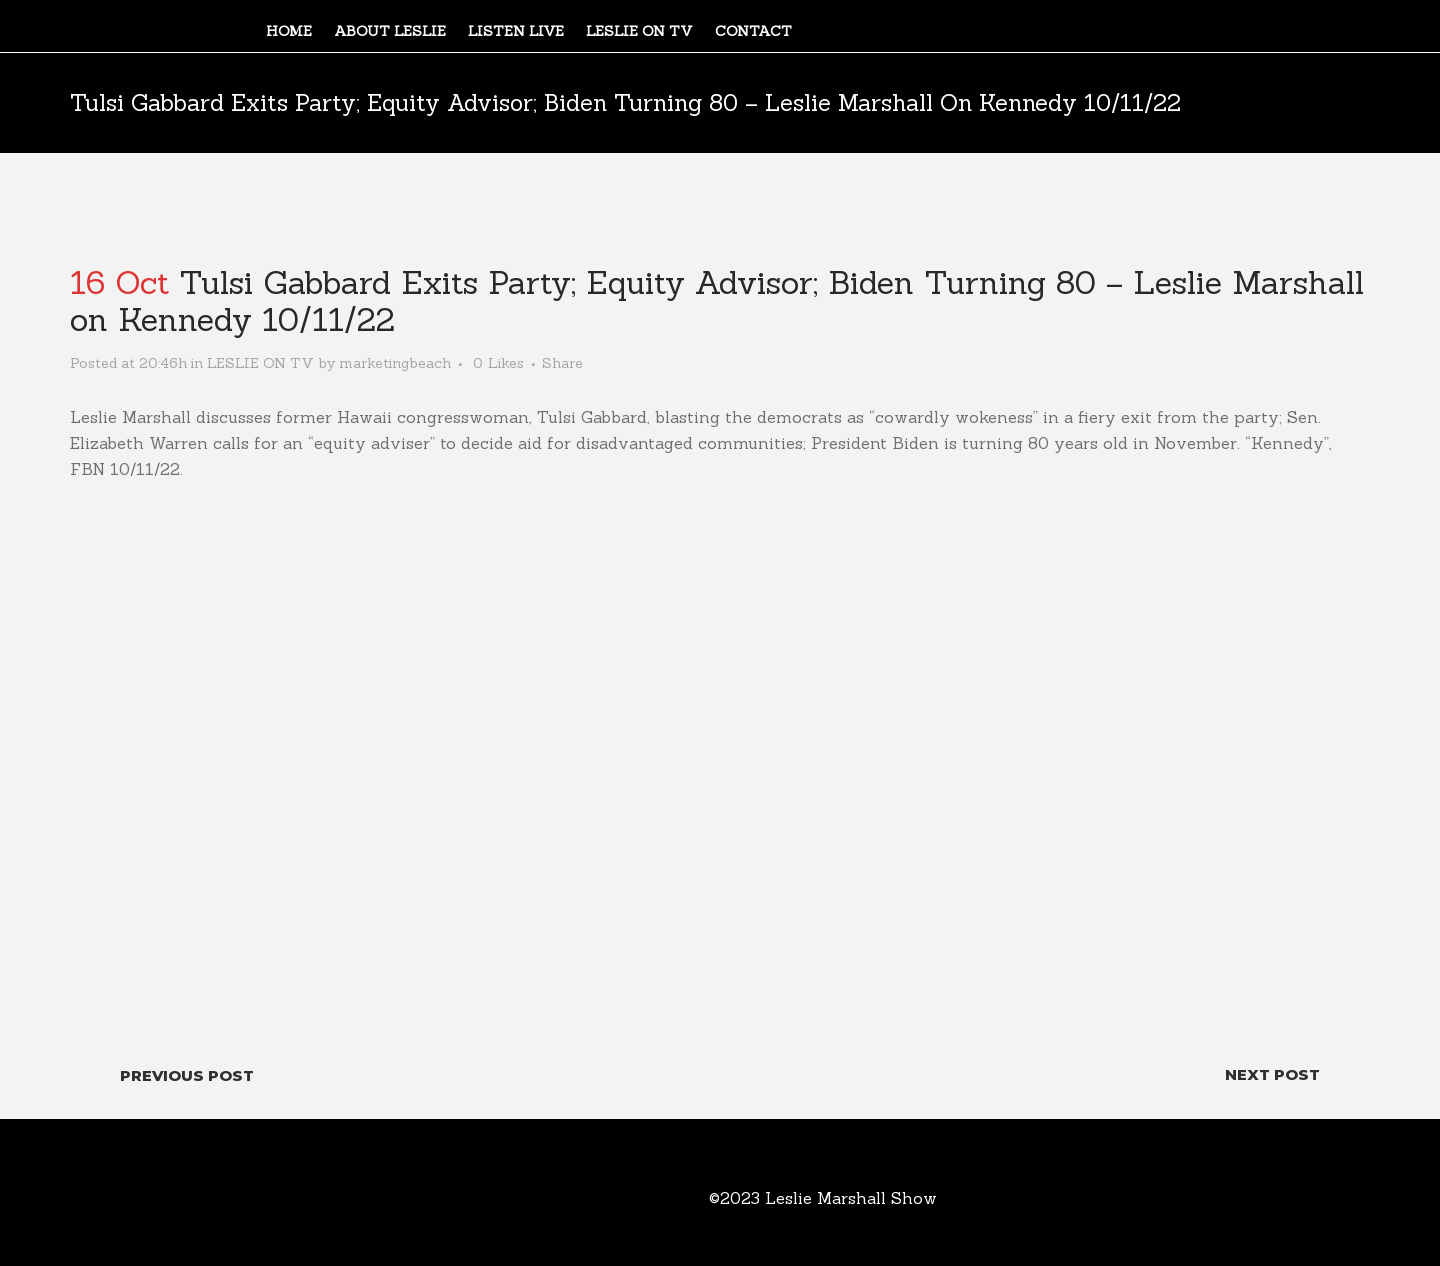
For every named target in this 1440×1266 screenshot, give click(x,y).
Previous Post (187, 1075)
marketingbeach (395, 363)
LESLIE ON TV (260, 363)
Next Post (1272, 1074)
